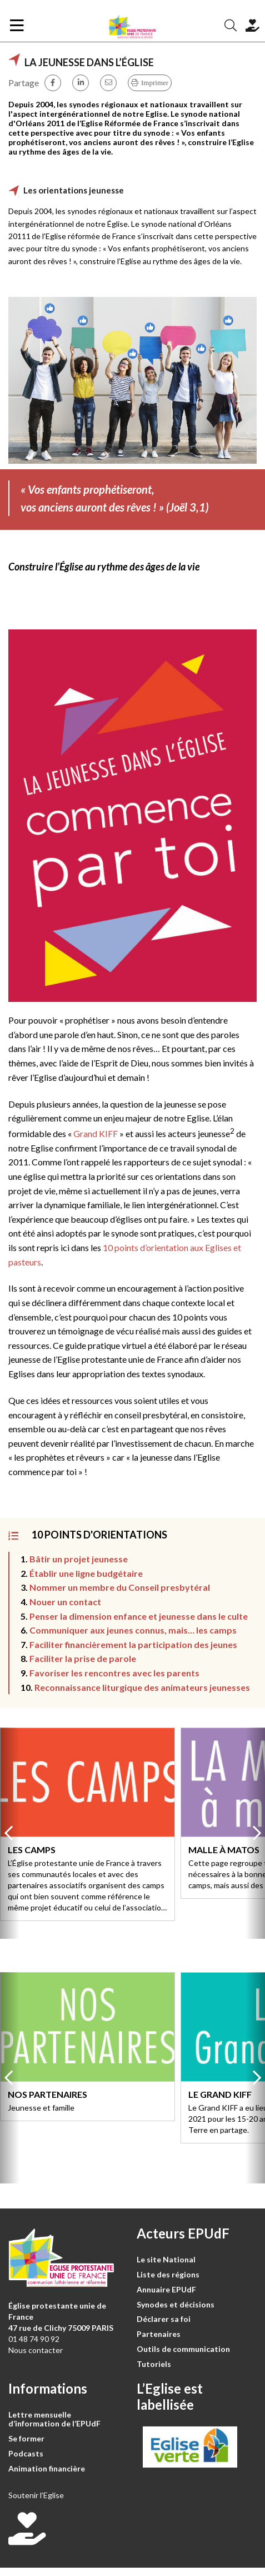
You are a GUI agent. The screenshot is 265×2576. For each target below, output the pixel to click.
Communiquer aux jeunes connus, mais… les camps (133, 1630)
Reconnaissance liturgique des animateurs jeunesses (142, 1687)
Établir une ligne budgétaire (86, 1573)
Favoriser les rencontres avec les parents (114, 1672)
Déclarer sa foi (164, 2319)
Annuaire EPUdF (166, 2289)
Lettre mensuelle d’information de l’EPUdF (54, 2419)
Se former (26, 2438)
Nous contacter (35, 2350)
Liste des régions (168, 2274)
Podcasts (25, 2453)
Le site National (166, 2259)
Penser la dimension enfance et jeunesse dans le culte (138, 1616)
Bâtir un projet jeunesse (78, 1558)
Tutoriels (154, 2364)
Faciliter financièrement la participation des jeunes (133, 1644)
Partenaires (159, 2334)
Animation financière (46, 2468)
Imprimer (154, 82)
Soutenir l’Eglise (36, 2495)
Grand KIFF (95, 1133)
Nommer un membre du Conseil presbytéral (119, 1587)
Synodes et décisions (175, 2304)
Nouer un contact (65, 1601)
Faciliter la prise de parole (83, 1658)
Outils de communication (183, 2349)
